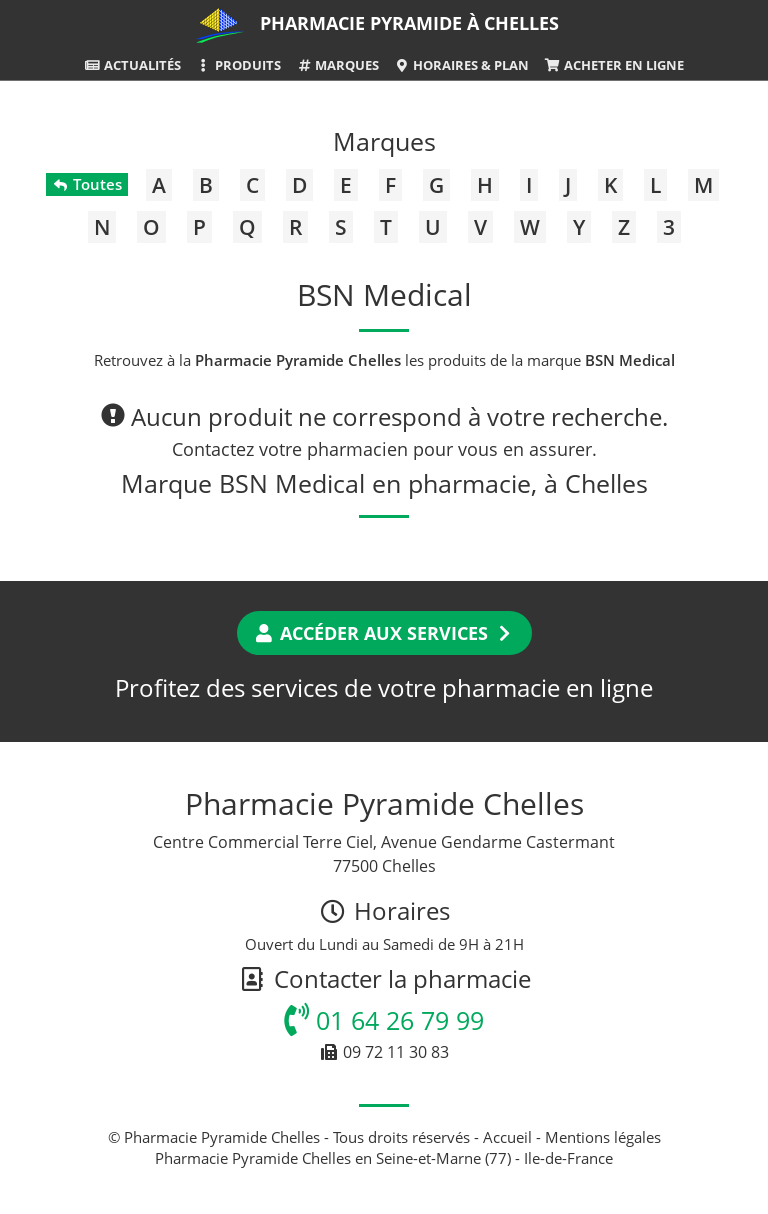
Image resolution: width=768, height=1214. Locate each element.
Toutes (86, 184)
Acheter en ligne (613, 65)
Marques (337, 65)
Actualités (132, 65)
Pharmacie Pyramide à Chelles (409, 23)
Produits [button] (238, 65)
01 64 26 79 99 (384, 1020)
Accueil (507, 1137)
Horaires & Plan (461, 65)
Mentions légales (603, 1137)
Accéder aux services (384, 633)
